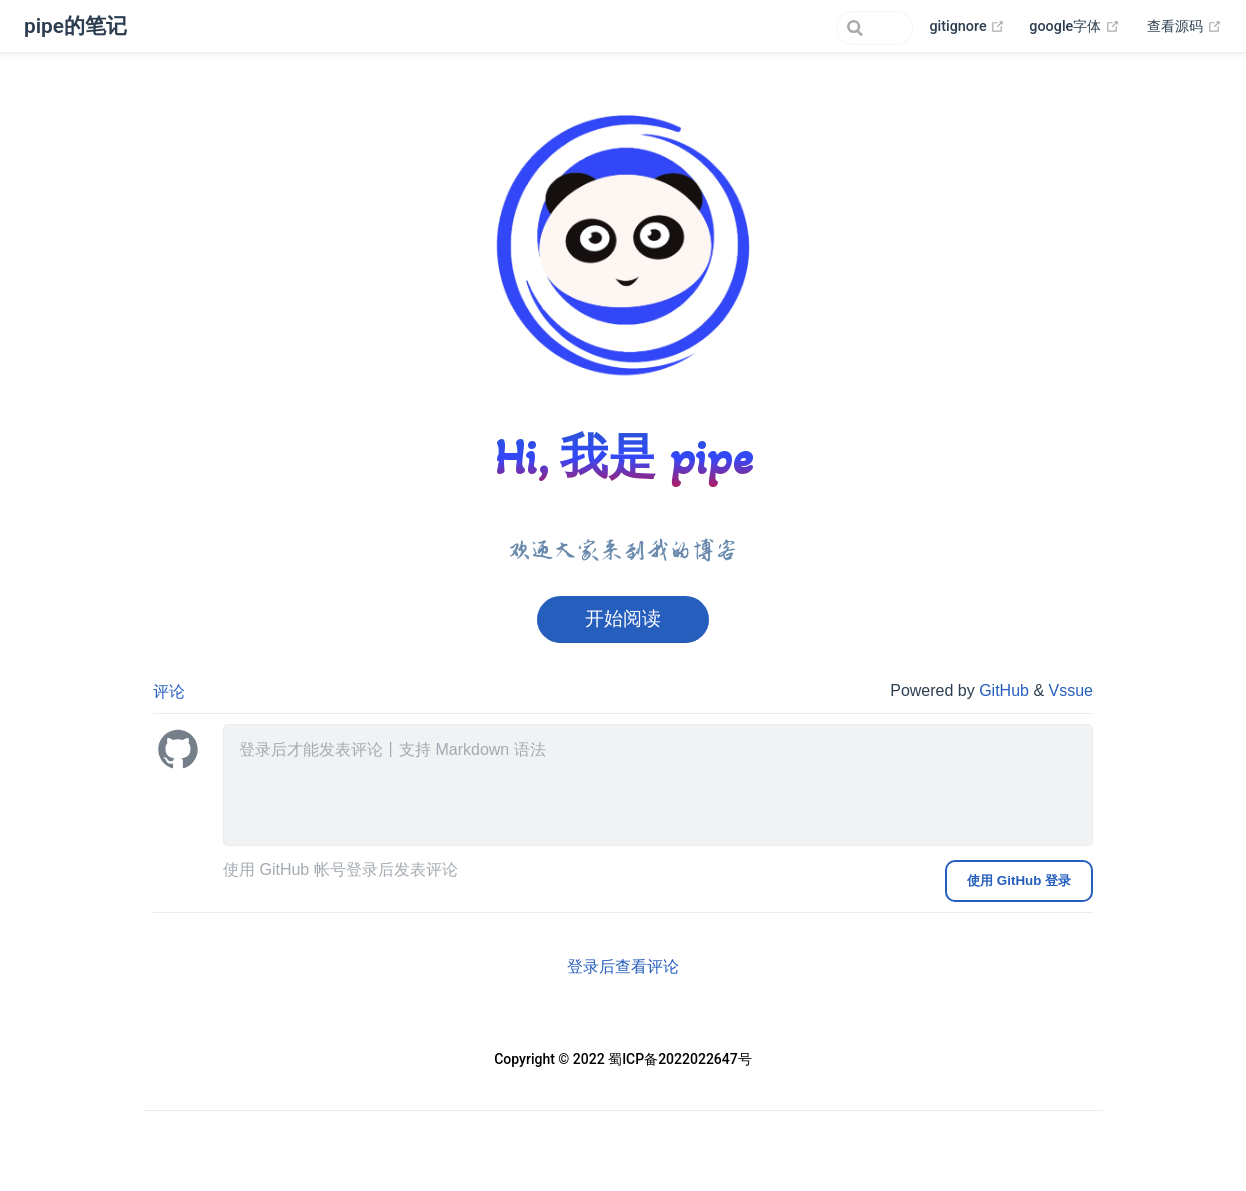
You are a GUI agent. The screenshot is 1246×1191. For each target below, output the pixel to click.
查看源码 (1184, 27)
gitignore (967, 27)
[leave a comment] (658, 785)
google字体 (1074, 27)
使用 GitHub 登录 (1019, 880)
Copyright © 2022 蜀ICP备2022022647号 (623, 1059)
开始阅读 (623, 618)
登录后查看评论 (623, 966)
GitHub (1006, 690)
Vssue (1071, 690)
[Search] (812, 28)
